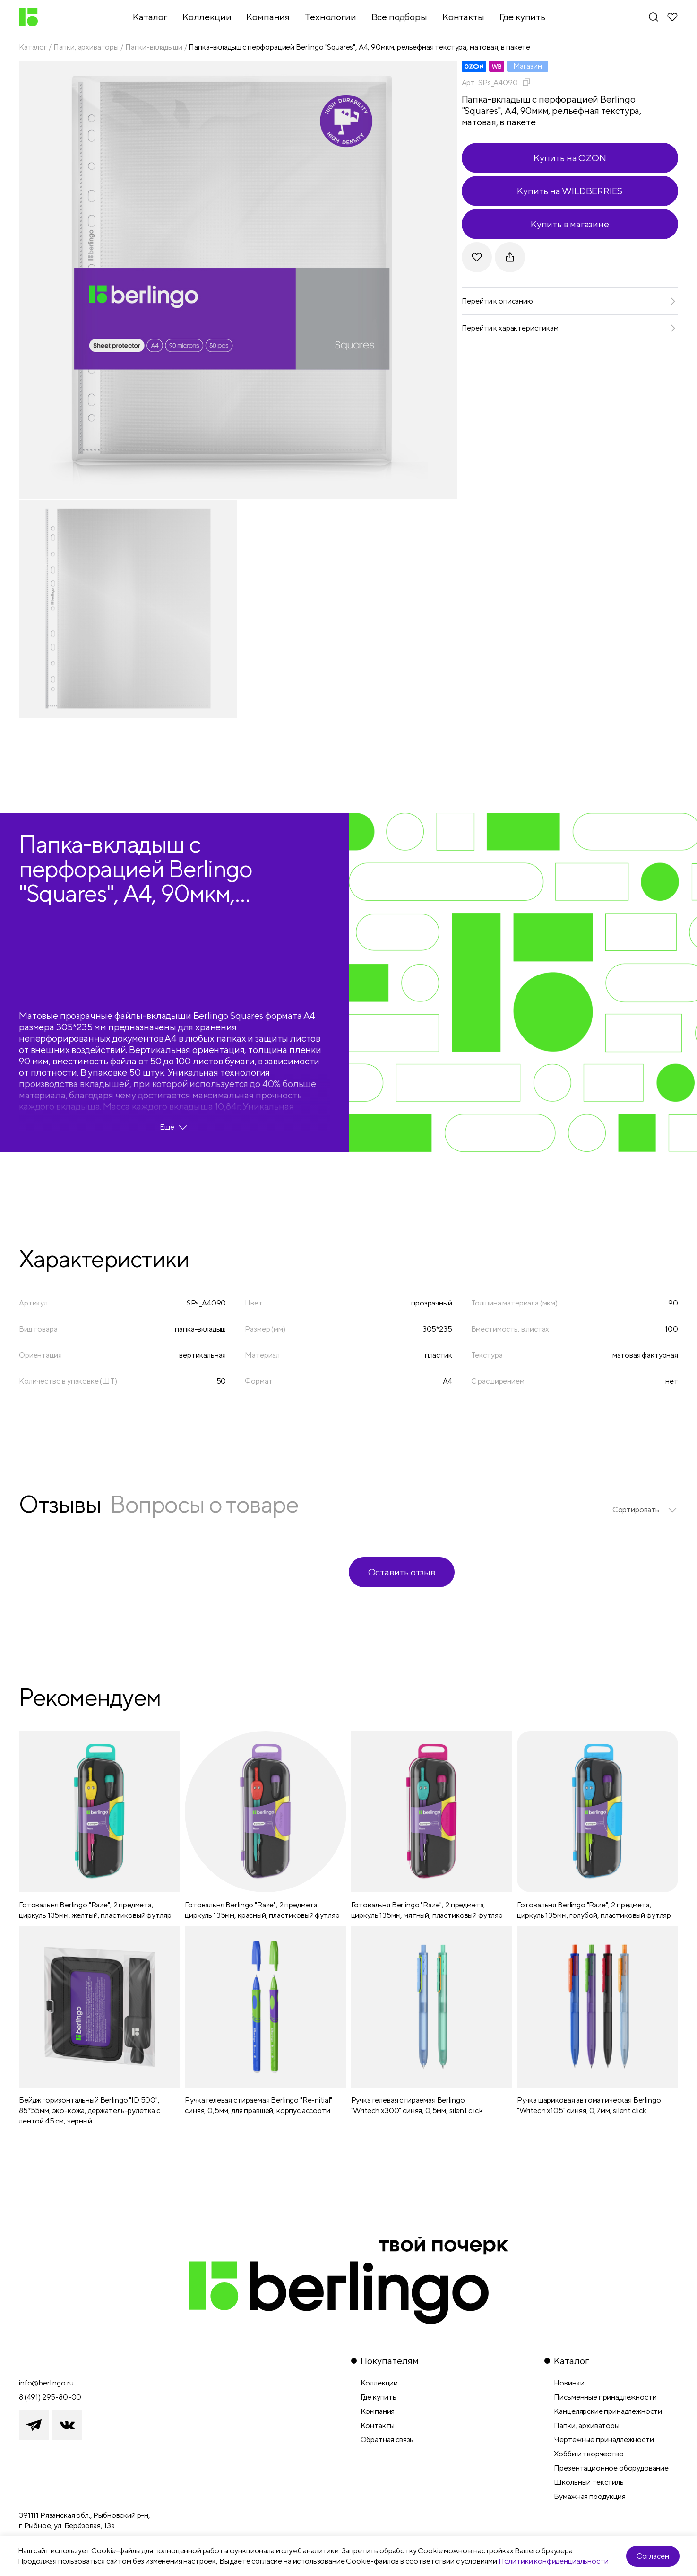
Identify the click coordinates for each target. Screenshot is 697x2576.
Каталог (33, 47)
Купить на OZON (570, 157)
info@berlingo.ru (46, 2382)
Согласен (653, 2555)
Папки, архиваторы (86, 47)
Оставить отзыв (401, 1571)
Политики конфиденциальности (554, 2561)
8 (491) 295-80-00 (50, 2397)
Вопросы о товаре (204, 1504)
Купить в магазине (570, 223)
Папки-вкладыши (153, 47)
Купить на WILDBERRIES (569, 190)
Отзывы (60, 1504)
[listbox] (645, 1510)
